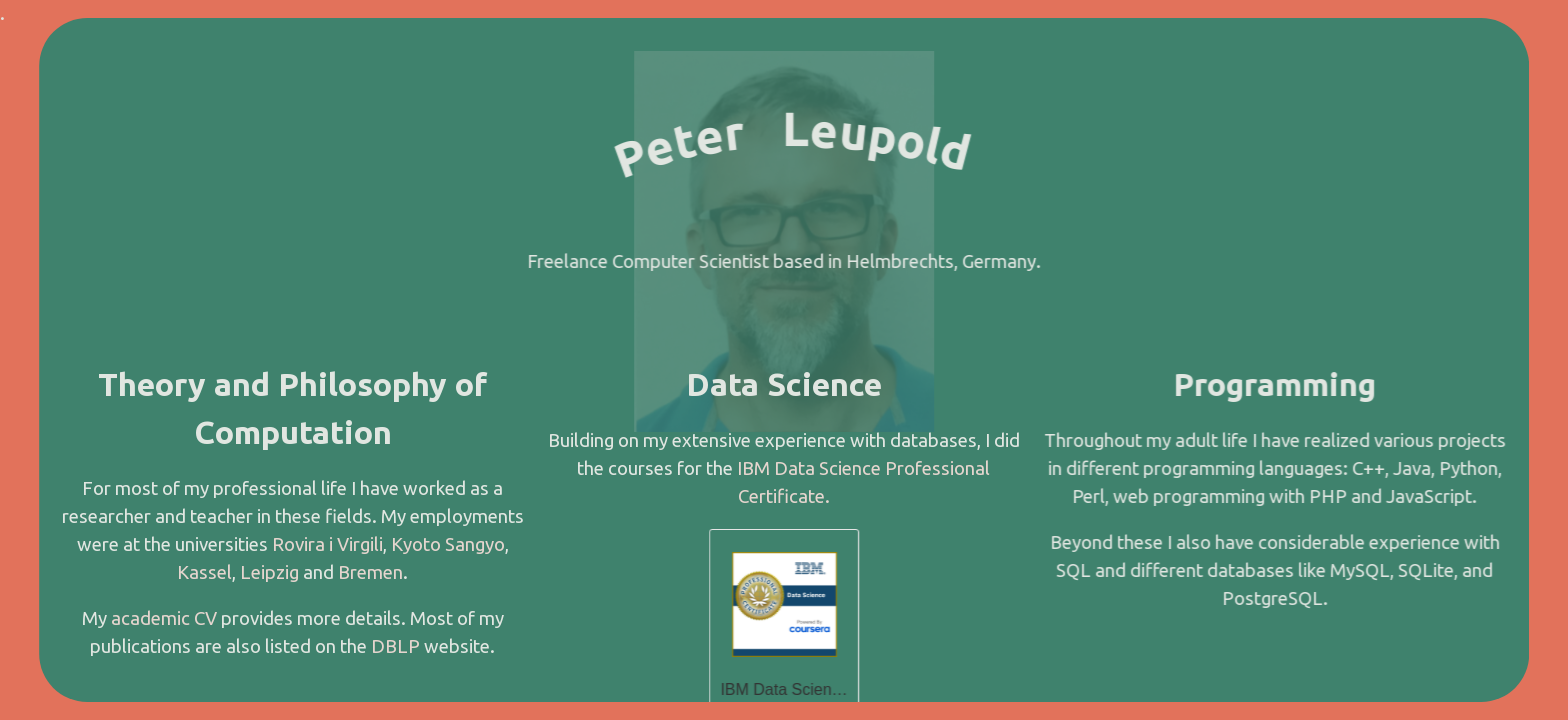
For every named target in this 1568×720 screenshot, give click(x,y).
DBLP (395, 646)
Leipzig (269, 572)
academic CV (164, 618)
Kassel (204, 572)
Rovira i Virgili (327, 544)
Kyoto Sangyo (448, 544)
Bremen (370, 572)
